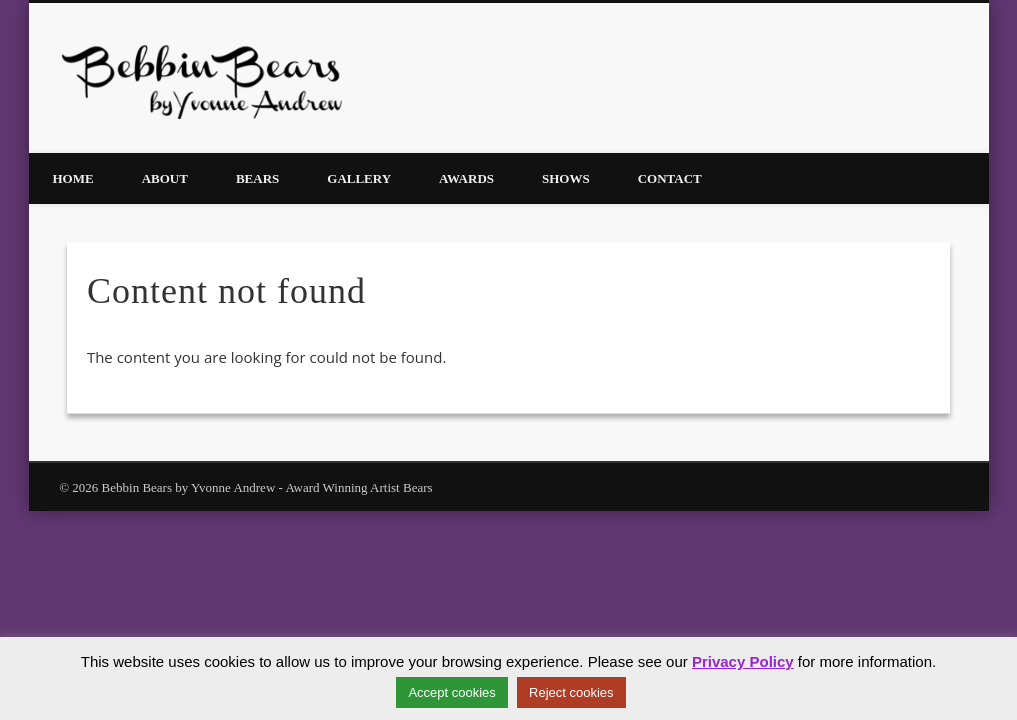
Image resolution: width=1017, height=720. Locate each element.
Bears (257, 178)
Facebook (947, 79)
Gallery (359, 178)
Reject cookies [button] (571, 692)
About (165, 178)
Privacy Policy (743, 661)
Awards (466, 178)
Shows (566, 178)
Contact (670, 178)
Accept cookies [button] (451, 692)
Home (73, 178)
